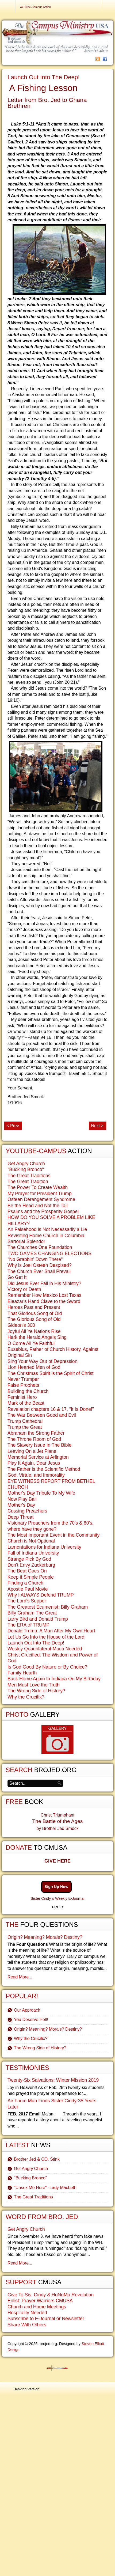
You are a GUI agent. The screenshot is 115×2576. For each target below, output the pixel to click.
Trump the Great (24, 1427)
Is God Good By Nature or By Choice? (47, 1667)
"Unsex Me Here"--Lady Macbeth (45, 2187)
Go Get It (16, 1277)
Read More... (19, 1977)
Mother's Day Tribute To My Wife (41, 1493)
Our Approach (27, 2010)
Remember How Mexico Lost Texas (44, 1295)
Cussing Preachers (27, 1511)
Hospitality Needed (27, 2312)
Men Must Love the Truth (33, 1685)
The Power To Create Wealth (37, 1187)
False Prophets (23, 1385)
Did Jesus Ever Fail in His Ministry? (44, 1283)
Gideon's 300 (21, 1325)
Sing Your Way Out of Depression (42, 1361)
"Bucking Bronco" (25, 1169)
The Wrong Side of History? (36, 1690)
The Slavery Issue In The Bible (39, 1445)
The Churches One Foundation (39, 1247)
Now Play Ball (22, 1499)
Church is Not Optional (31, 1541)
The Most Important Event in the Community (53, 1535)
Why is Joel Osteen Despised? (39, 1265)
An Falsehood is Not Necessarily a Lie (47, 1229)
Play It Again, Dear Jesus (33, 1463)
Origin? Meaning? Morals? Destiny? (44, 1937)
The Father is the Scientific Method (43, 1469)
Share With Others (26, 2324)
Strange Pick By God (29, 1559)
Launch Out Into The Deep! (43, 77)
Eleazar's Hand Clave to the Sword (43, 1301)
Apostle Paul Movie (27, 1589)
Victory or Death (24, 1289)
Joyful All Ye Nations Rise (34, 1331)
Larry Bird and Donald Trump (37, 1619)
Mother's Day (21, 1505)
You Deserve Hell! (31, 2019)
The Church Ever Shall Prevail (39, 1271)
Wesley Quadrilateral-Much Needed (44, 1648)
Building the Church (28, 1391)
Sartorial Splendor (26, 1241)
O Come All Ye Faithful (31, 1343)
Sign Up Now (56, 1886)
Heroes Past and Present (33, 1307)
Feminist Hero (22, 1397)
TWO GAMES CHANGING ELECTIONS (49, 1253)
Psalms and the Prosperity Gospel (43, 1211)
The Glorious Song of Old (34, 1319)
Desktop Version (26, 2389)
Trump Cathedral (25, 1421)
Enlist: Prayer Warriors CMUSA (40, 2300)
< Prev (12, 1125)
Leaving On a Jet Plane (31, 1451)
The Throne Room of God (34, 1439)
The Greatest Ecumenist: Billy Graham (47, 1607)
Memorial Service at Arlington (38, 1457)
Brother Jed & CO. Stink (37, 2159)
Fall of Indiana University (33, 1553)
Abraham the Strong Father (35, 1433)
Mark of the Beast (25, 1403)
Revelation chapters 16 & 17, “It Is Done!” (50, 1409)
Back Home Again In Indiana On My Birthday (54, 1678)
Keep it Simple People (30, 1577)
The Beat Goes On (27, 1571)
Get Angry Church (26, 1163)
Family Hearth (22, 1672)
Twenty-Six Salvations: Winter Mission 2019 (53, 2080)
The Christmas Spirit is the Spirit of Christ (50, 1373)
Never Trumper (23, 1379)
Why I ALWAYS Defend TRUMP (40, 1595)
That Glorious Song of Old (34, 1313)
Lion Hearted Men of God (33, 1367)
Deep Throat (20, 1517)
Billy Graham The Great (32, 1613)
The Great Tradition (27, 1181)
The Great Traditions (28, 1175)
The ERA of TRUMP (28, 1625)
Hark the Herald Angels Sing (37, 1337)
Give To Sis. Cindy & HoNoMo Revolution (50, 2294)
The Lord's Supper (26, 1601)
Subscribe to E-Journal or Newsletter (45, 2318)
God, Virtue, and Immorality (36, 1475)
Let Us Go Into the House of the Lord (46, 1637)
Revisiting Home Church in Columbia (45, 1235)
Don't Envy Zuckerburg (31, 1565)
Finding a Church (25, 1583)
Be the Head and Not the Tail (37, 1205)
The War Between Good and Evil (41, 1415)
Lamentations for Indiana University (44, 1547)
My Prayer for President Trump (39, 1193)
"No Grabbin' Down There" (35, 1259)
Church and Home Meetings (36, 2306)
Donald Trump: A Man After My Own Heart (51, 1630)
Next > (97, 1125)
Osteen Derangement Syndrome (41, 1199)
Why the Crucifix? (25, 1697)
